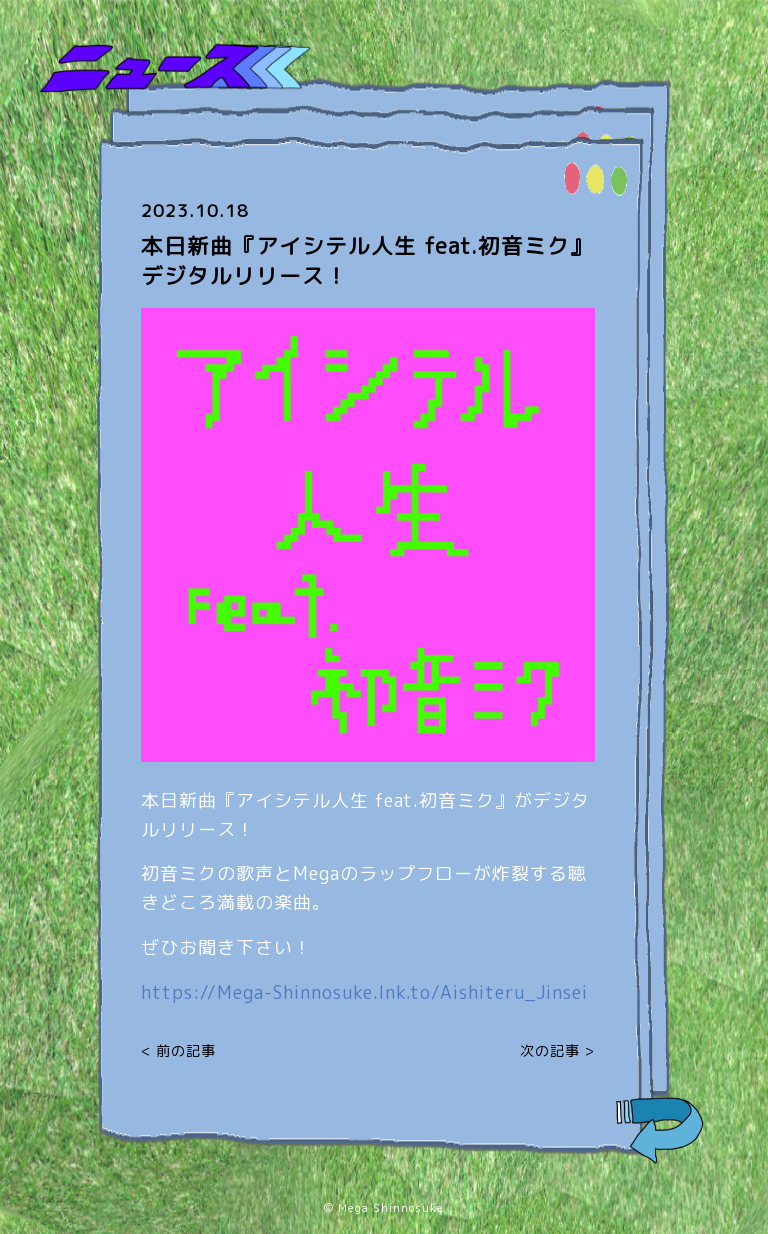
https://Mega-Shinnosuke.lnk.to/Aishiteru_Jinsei (364, 992)
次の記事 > (557, 1050)
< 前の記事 (178, 1050)
